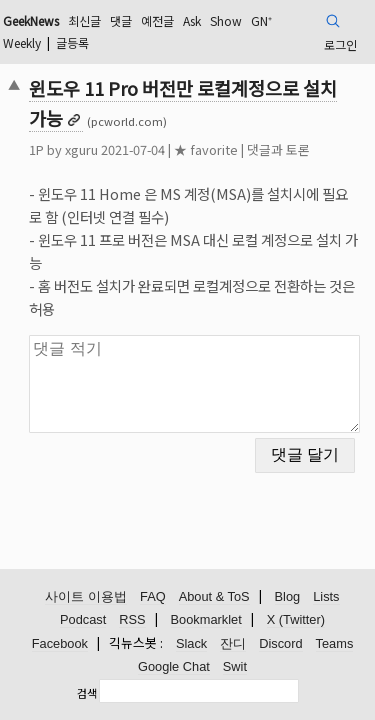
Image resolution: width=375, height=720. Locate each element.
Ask (192, 20)
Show (226, 20)
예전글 (157, 20)
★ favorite (206, 149)
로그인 (340, 44)
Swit (235, 666)
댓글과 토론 (278, 149)
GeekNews (31, 20)
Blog (288, 596)
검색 (87, 693)
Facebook (60, 643)
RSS (132, 619)
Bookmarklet (206, 619)
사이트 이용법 (86, 596)
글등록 (72, 42)
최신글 (84, 20)
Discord (280, 643)
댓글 (121, 20)
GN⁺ (261, 20)
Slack (191, 643)
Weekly (22, 42)
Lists (326, 596)
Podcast (83, 619)
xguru (81, 149)
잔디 (233, 643)
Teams (335, 643)
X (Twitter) (296, 619)
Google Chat (174, 666)
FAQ (153, 596)
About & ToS (214, 596)
